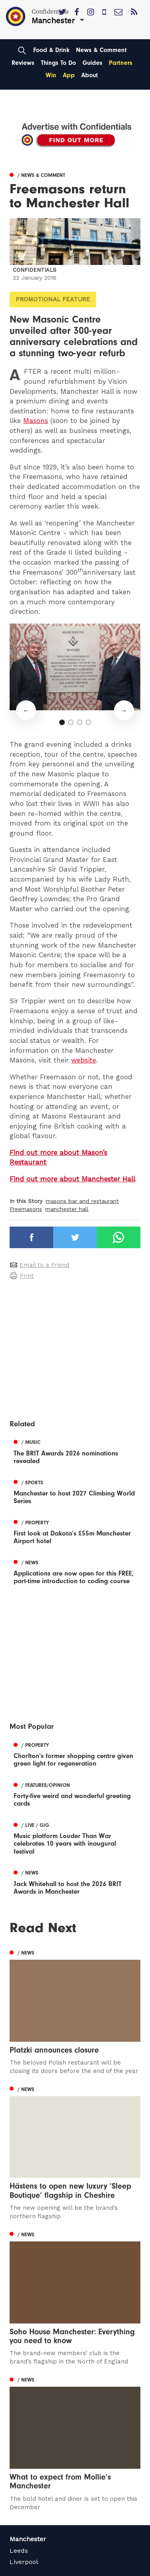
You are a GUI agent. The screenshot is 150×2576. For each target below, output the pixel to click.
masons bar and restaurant (82, 1201)
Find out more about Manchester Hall (72, 1179)
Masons (35, 421)
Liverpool (24, 2562)
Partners (120, 62)
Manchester (28, 2539)
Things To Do (58, 62)
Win (51, 75)
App (69, 75)
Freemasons (26, 1209)
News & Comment (101, 50)
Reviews (23, 62)
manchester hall (66, 1209)
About (89, 75)
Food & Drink (51, 50)
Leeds (19, 2550)
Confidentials (34, 270)
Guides (92, 62)
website (83, 1060)
